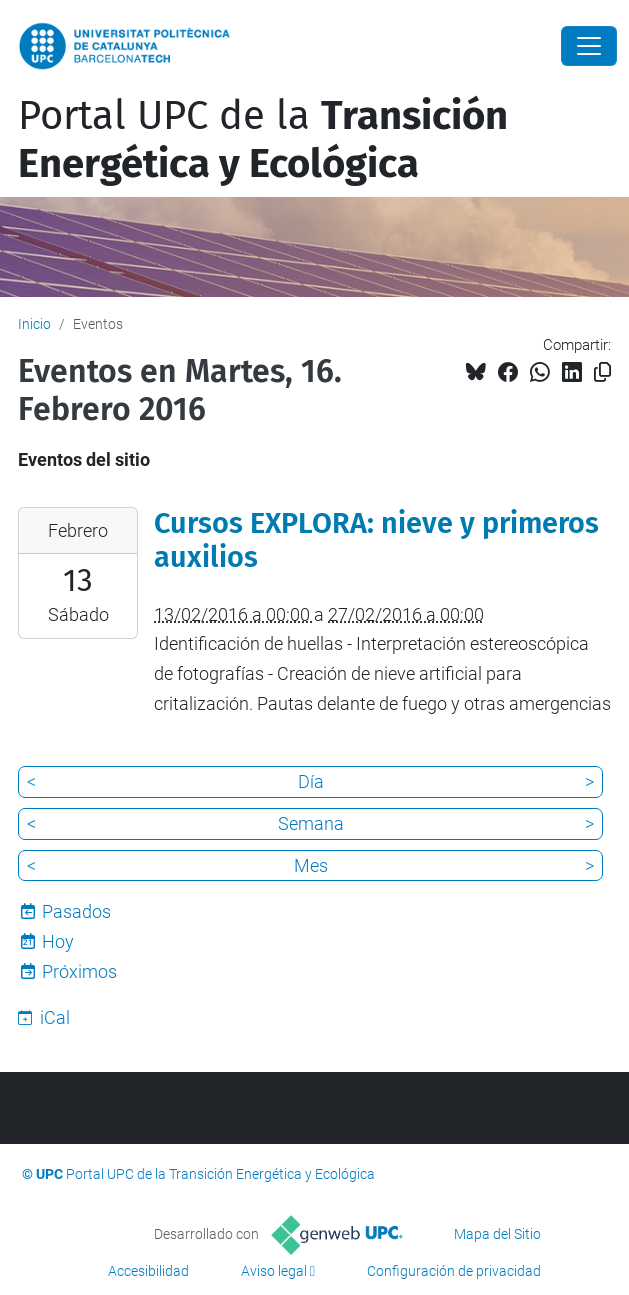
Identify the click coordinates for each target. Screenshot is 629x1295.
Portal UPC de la (263, 140)
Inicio (34, 324)
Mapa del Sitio (497, 1234)
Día (311, 781)
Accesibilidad (148, 1271)
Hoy (58, 941)
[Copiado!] (602, 372)
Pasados (76, 911)
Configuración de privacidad (454, 1271)
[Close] (589, 46)
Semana (311, 823)
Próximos (79, 971)
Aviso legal (274, 1271)
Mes (311, 865)
